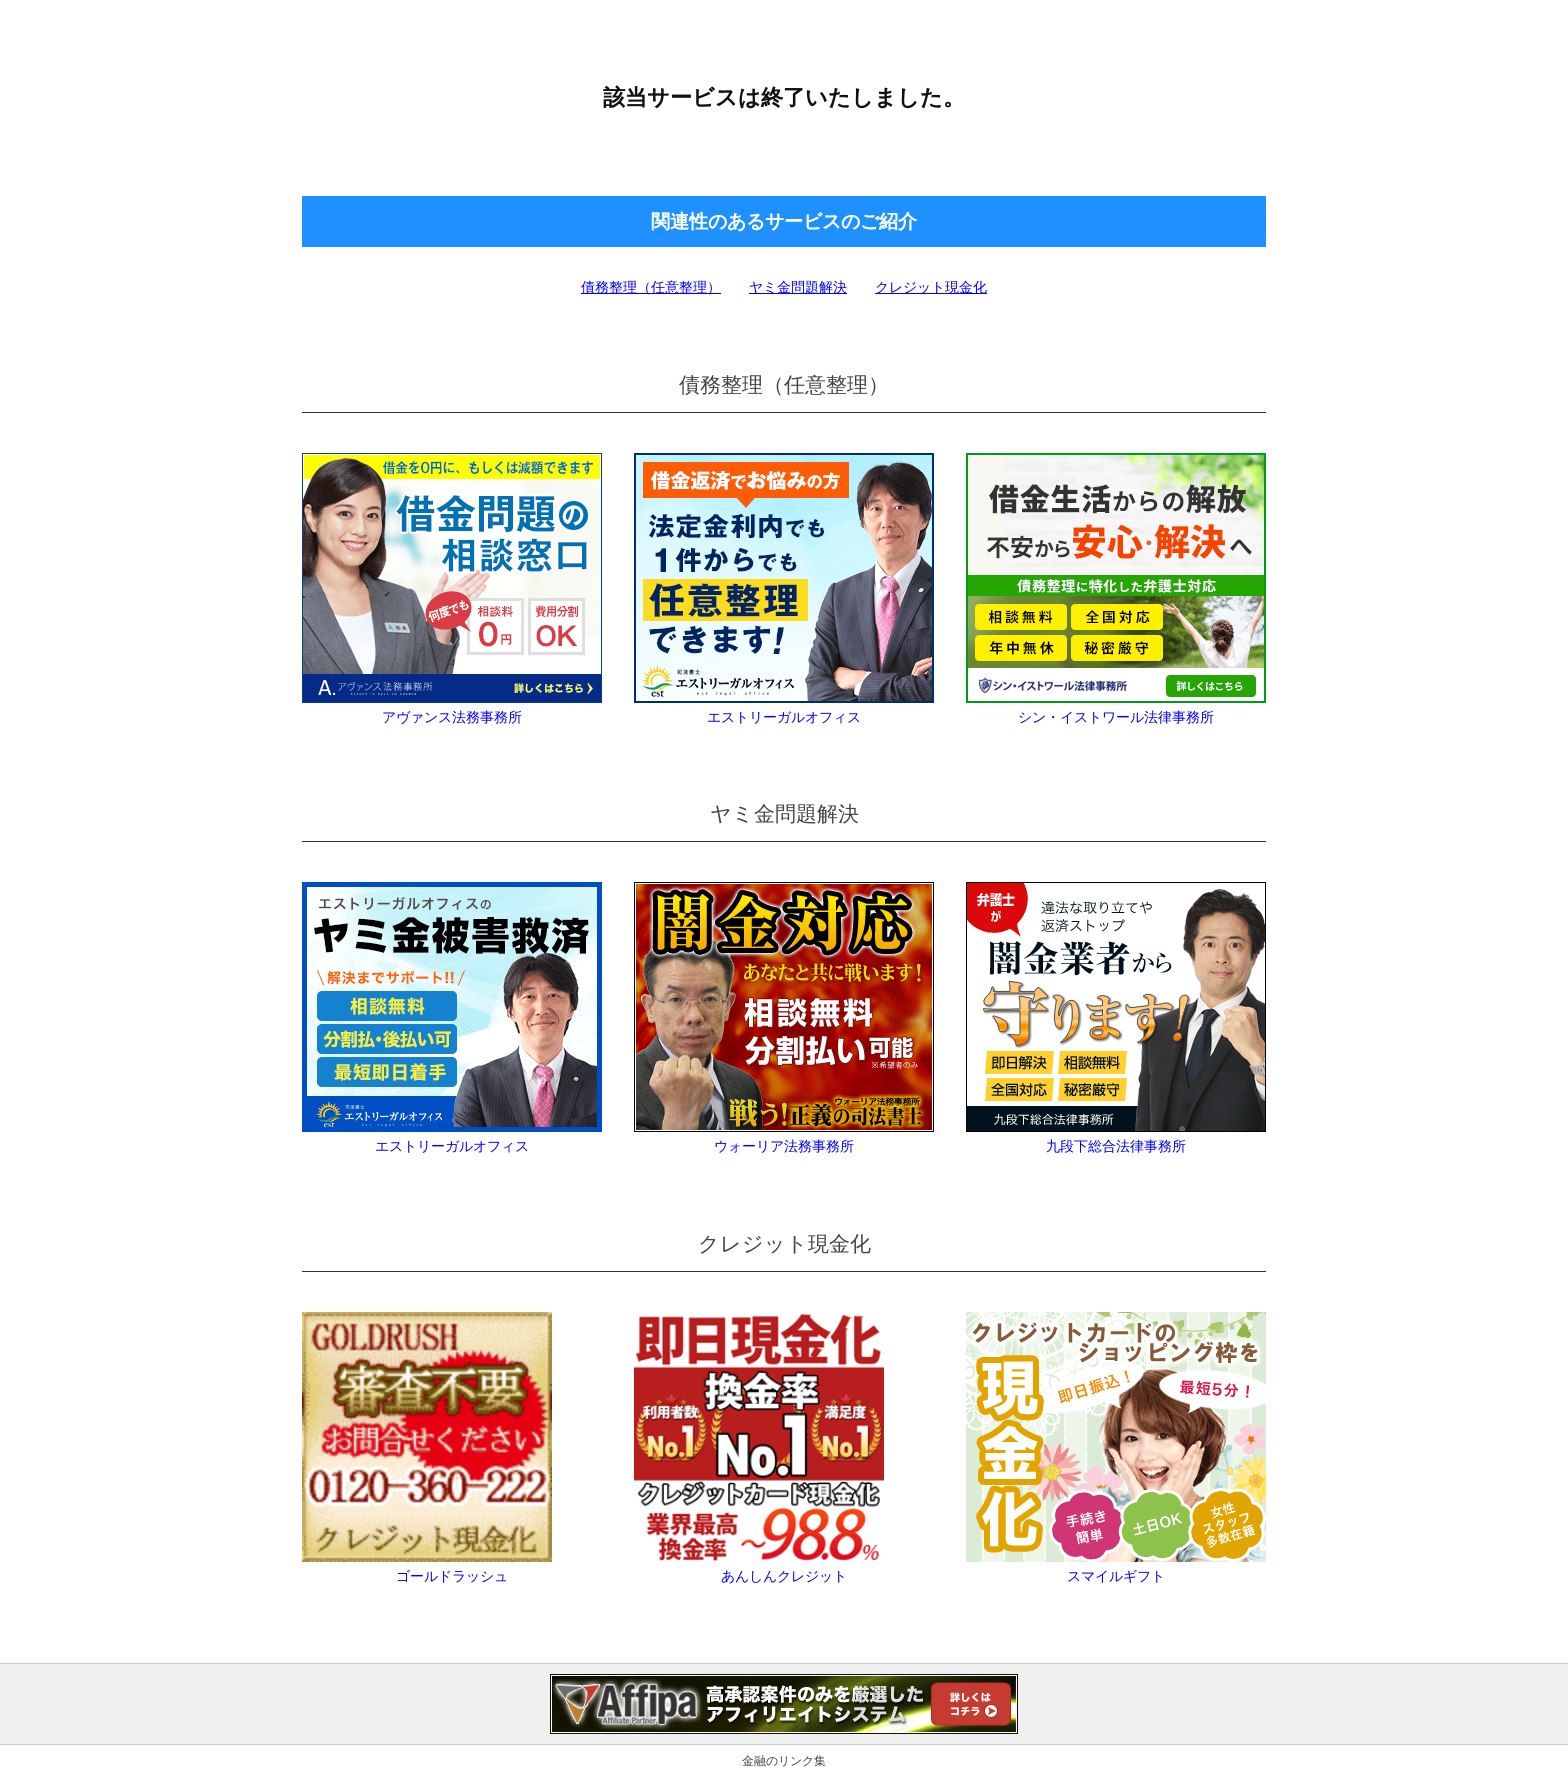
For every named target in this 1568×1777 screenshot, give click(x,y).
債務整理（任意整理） (651, 287)
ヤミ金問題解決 (798, 287)
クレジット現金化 (931, 287)
